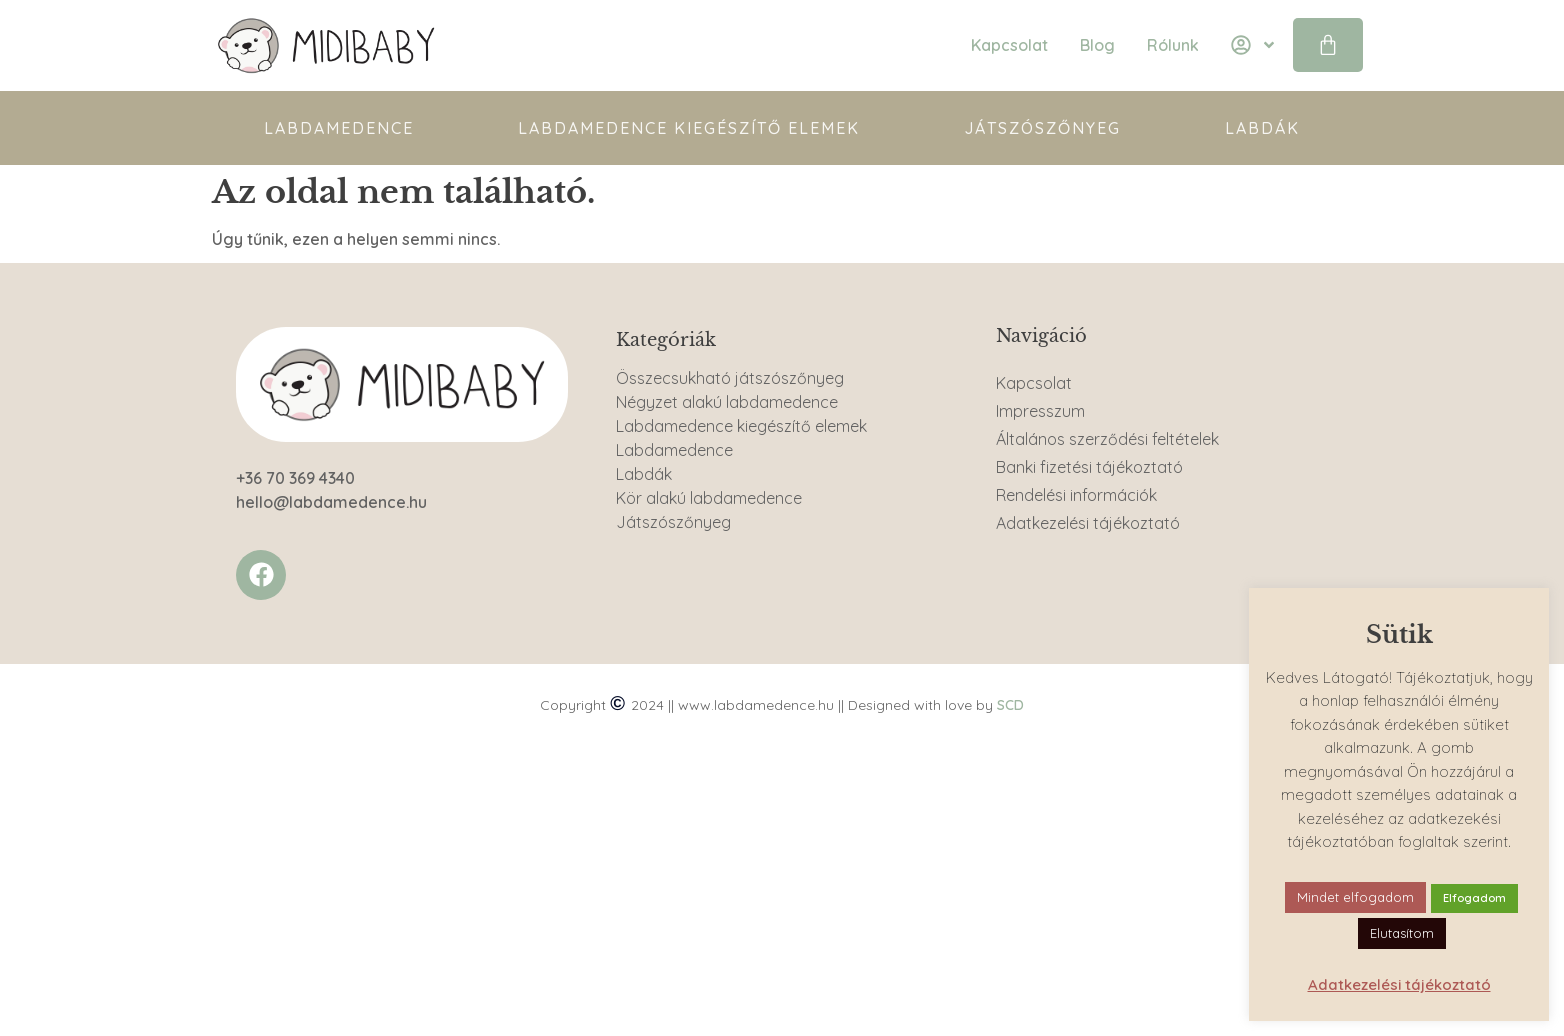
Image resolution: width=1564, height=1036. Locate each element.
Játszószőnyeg (1042, 128)
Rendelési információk (1076, 495)
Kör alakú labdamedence (709, 498)
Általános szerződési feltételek (1107, 439)
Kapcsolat (1034, 383)
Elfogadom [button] (1474, 898)
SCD (1010, 705)
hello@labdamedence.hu (331, 502)
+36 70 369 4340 (295, 478)
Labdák (1262, 128)
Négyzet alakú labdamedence (727, 402)
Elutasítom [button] (1402, 933)
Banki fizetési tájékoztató (1089, 467)
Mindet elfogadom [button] (1355, 897)
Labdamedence (339, 128)
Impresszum (1040, 411)
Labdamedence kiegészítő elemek (689, 128)
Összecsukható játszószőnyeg (730, 378)
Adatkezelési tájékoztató (1088, 523)
